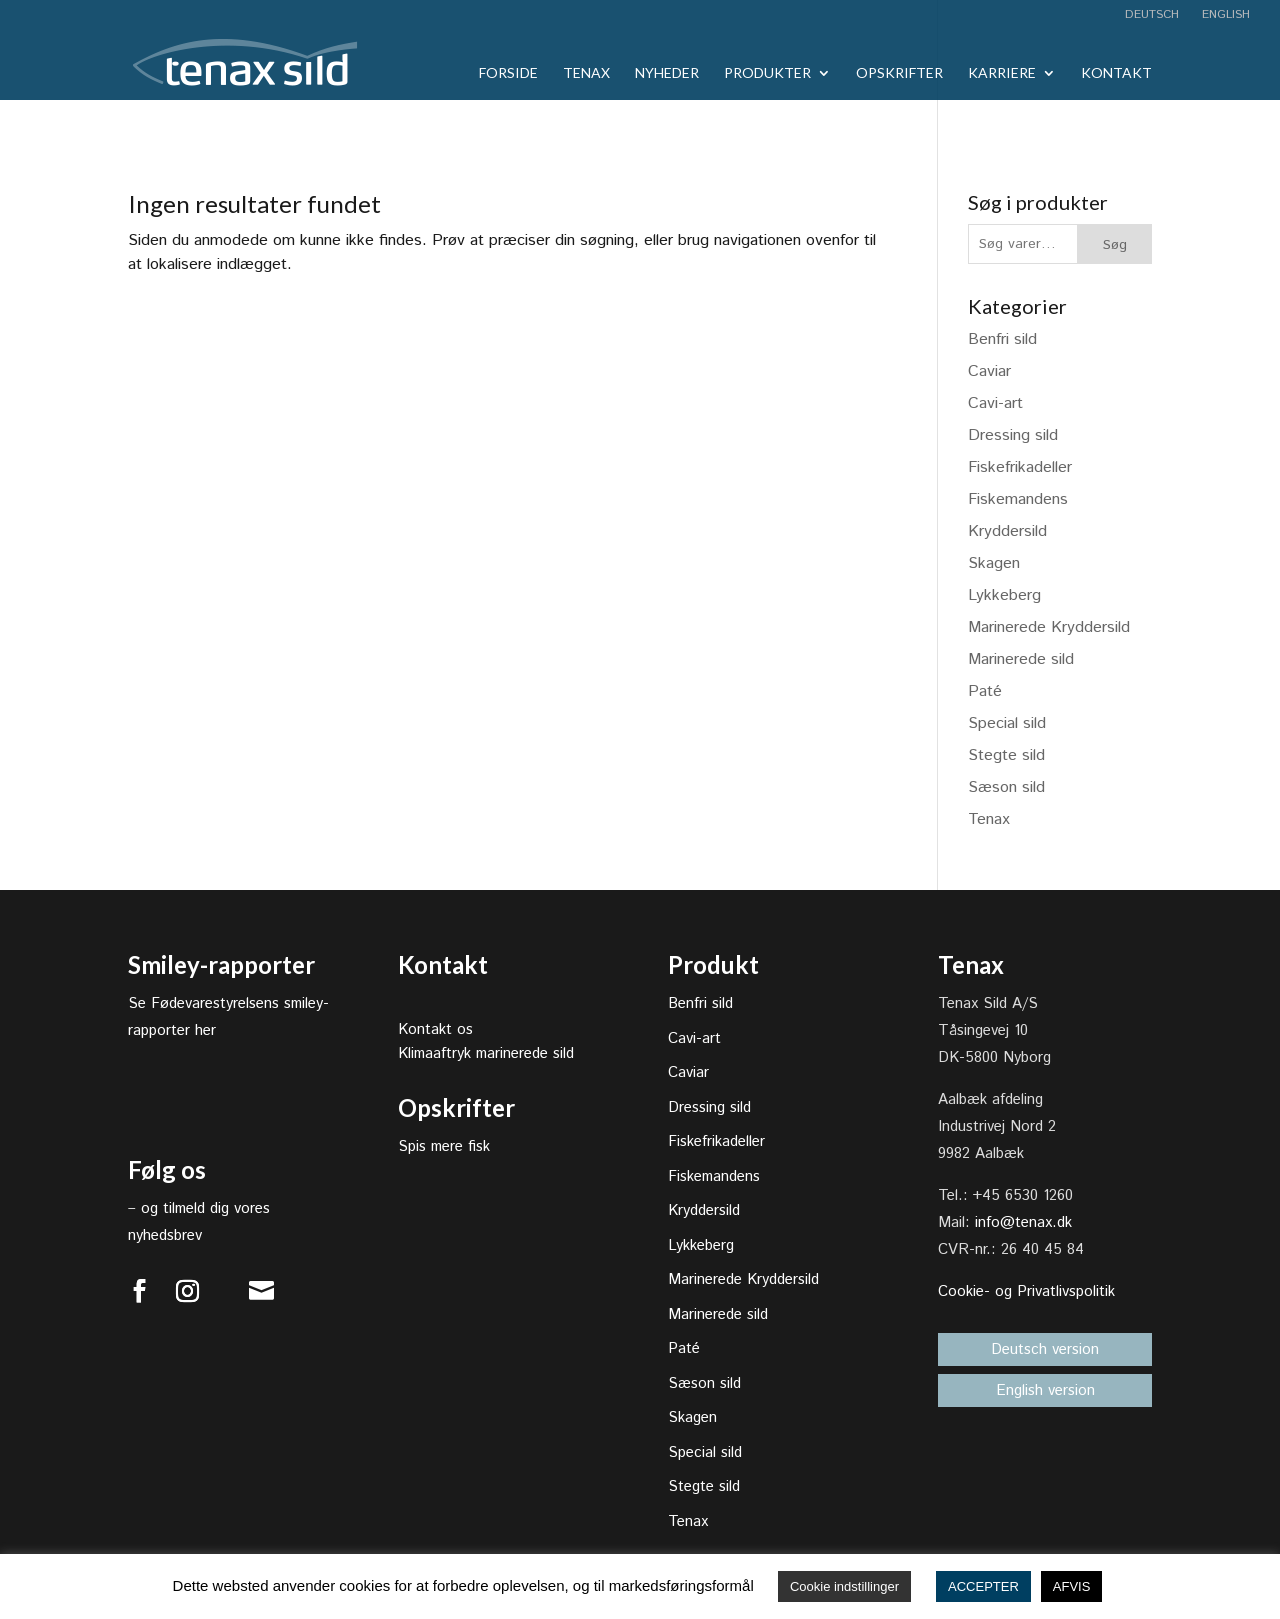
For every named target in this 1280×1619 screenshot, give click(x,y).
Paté (985, 691)
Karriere (1002, 73)
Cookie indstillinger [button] (844, 1586)
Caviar (989, 371)
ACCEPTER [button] (983, 1586)
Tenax (586, 73)
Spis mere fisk (444, 1146)
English (1224, 16)
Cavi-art (995, 403)
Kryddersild (1007, 531)
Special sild (1007, 723)
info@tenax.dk (1023, 1222)
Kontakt (1116, 73)
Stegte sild (1006, 755)
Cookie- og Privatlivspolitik (1026, 1291)
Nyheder (667, 73)
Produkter (767, 73)
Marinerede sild (1021, 659)
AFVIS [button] (1072, 1586)
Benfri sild (1002, 339)
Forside (508, 73)
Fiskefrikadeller (1020, 467)
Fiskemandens (1018, 499)
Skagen (994, 563)
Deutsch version (1045, 1349)
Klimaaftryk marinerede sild (486, 1053)
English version (1045, 1390)
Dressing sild (1013, 435)
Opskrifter (899, 73)
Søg (1115, 245)
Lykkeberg (1004, 595)
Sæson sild (1006, 787)
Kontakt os (435, 1029)
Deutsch (1152, 16)
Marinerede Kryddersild (1049, 627)
